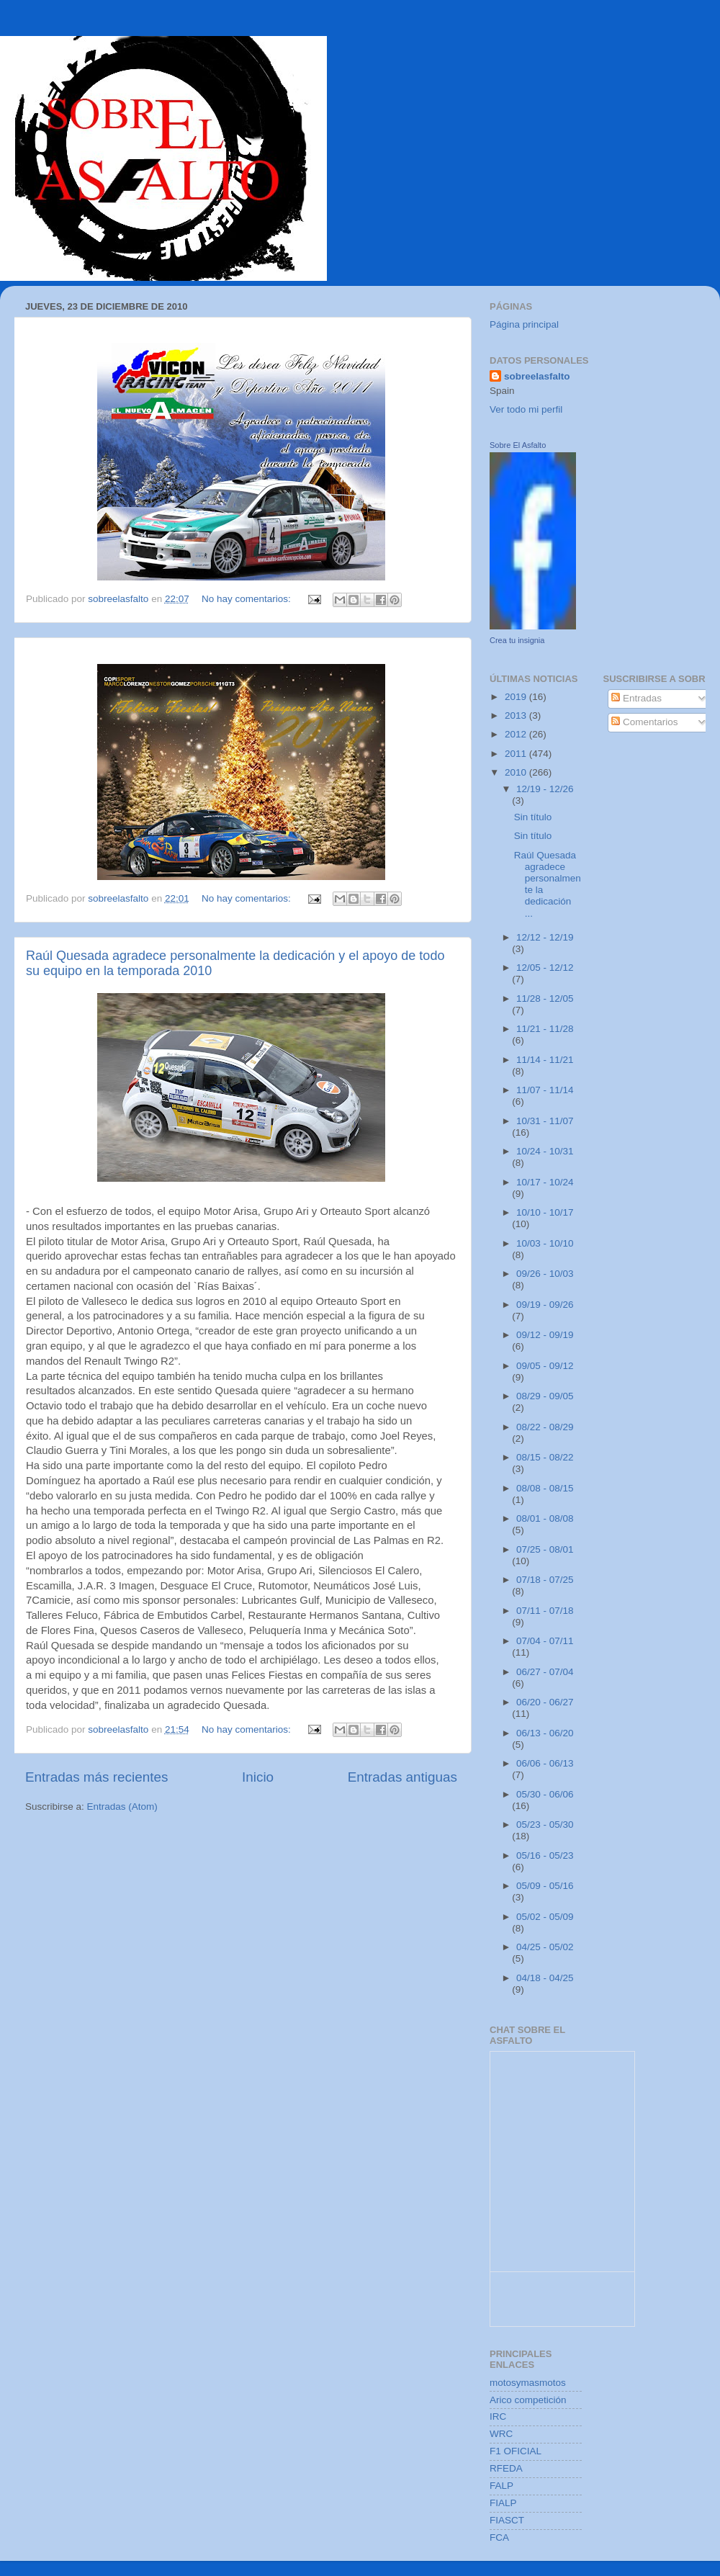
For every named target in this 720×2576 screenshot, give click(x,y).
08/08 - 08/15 (545, 1488)
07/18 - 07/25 (545, 1579)
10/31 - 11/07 (545, 1121)
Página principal (524, 324)
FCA (499, 2537)
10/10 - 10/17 (545, 1212)
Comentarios (644, 722)
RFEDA (506, 2468)
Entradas (636, 698)
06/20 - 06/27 (545, 1702)
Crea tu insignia (517, 640)
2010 (517, 772)
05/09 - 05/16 (545, 1885)
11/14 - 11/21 (545, 1059)
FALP (501, 2485)
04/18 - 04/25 (545, 1978)
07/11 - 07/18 (545, 1610)
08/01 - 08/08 (545, 1518)
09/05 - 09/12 (545, 1365)
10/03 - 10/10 (545, 1243)
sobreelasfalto (537, 376)
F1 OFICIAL (515, 2451)
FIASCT (507, 2520)
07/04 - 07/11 (545, 1640)
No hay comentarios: (248, 598)
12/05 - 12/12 (545, 967)
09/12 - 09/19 (545, 1334)
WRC (501, 2433)
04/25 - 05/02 (545, 1947)
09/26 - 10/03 (545, 1273)
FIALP (503, 2503)
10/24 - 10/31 (545, 1151)
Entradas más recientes (96, 1777)
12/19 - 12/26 (545, 789)
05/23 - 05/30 (545, 1824)
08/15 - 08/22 (545, 1457)
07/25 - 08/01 (545, 1549)
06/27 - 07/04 (545, 1671)
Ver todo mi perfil (526, 409)
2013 (517, 715)
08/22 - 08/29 (545, 1427)
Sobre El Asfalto (518, 445)
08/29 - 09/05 (545, 1396)
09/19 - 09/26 (545, 1304)
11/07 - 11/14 (545, 1090)
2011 (517, 753)
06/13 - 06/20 (545, 1733)
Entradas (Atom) (122, 1806)
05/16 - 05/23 (545, 1855)
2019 (517, 696)
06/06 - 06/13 (545, 1763)
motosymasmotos (528, 2382)
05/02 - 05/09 (545, 1916)
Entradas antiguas (402, 1777)
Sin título (533, 817)
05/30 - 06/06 (545, 1794)
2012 (517, 734)
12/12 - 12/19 (545, 937)
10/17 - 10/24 (545, 1182)
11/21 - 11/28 (545, 1028)
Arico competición (528, 2400)
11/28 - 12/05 (545, 998)
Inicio (258, 1777)
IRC (498, 2416)
